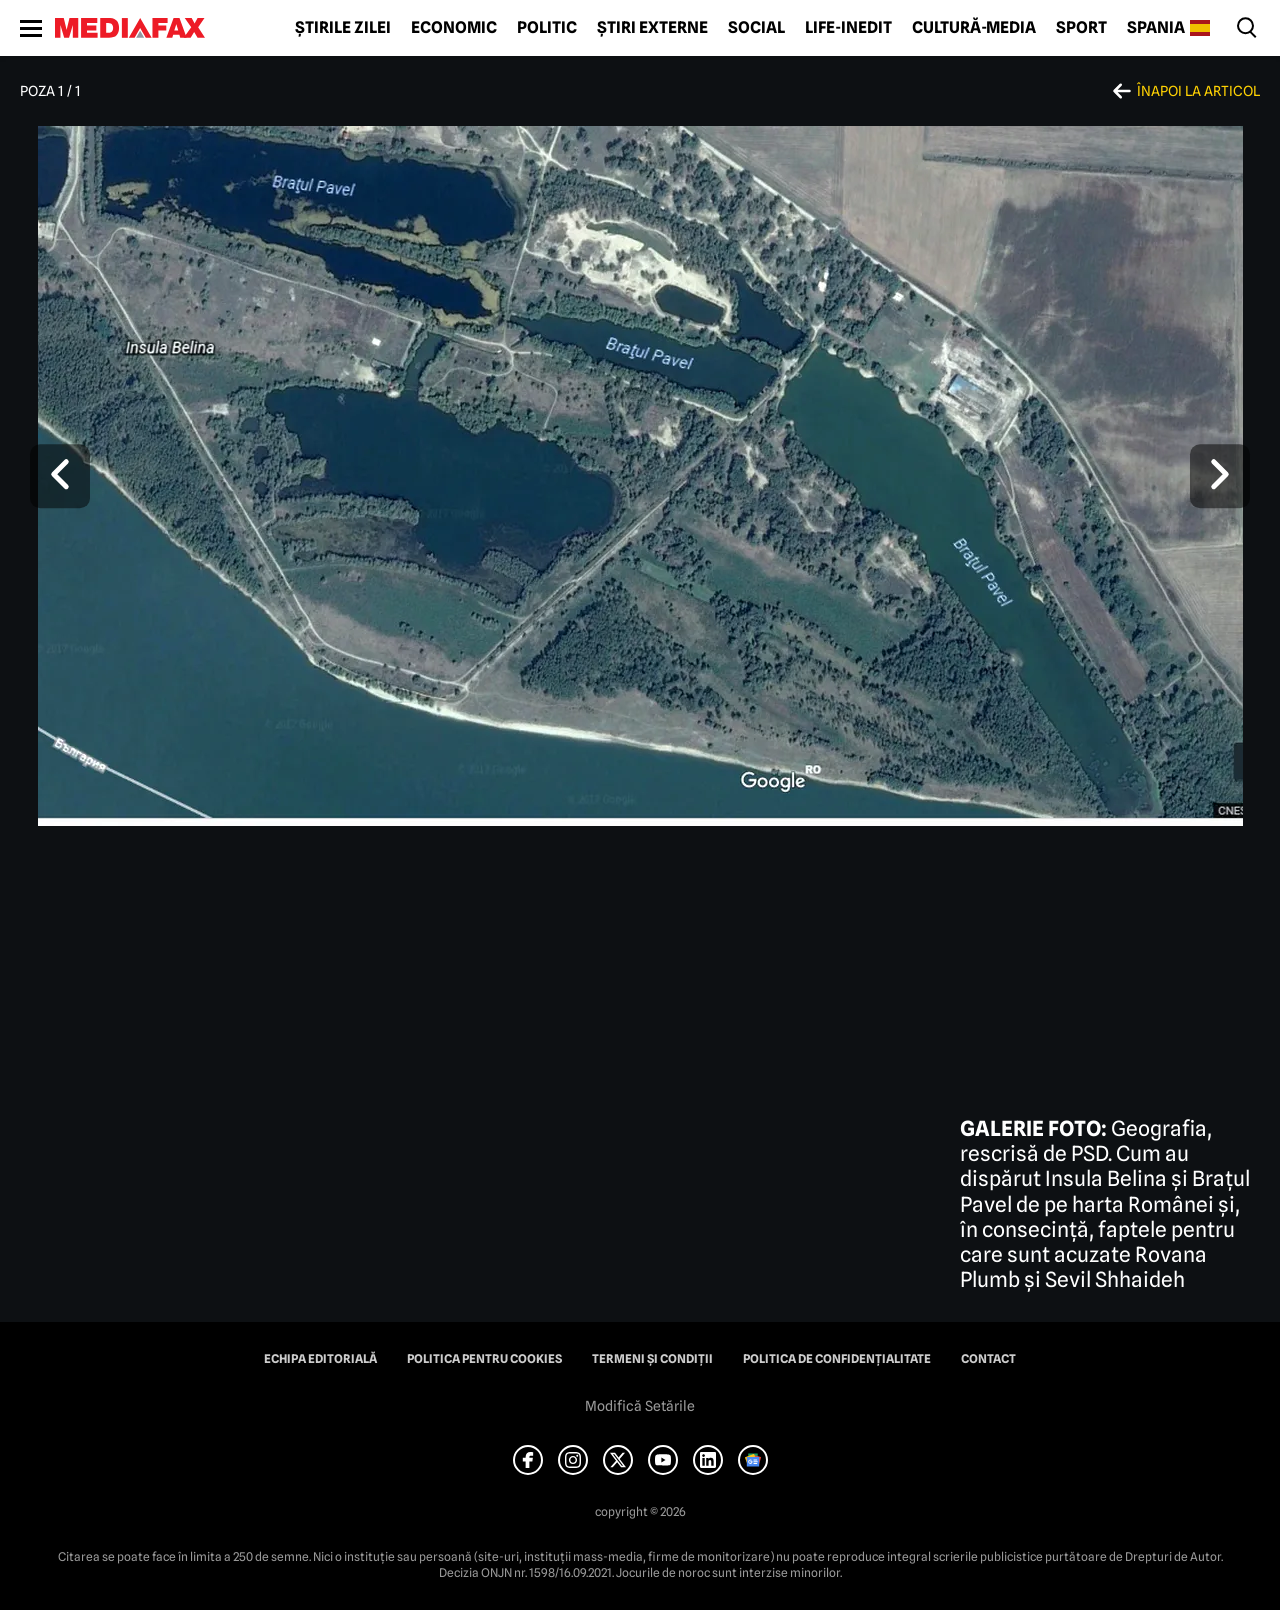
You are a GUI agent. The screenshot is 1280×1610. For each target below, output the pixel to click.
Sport (1081, 28)
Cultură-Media (974, 28)
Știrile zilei (343, 28)
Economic (454, 28)
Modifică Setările (640, 1406)
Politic (547, 28)
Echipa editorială (320, 1359)
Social (756, 28)
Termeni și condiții (652, 1359)
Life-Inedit (848, 28)
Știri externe (652, 28)
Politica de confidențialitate (837, 1359)
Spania (1156, 28)
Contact (988, 1359)
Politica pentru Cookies (484, 1359)
